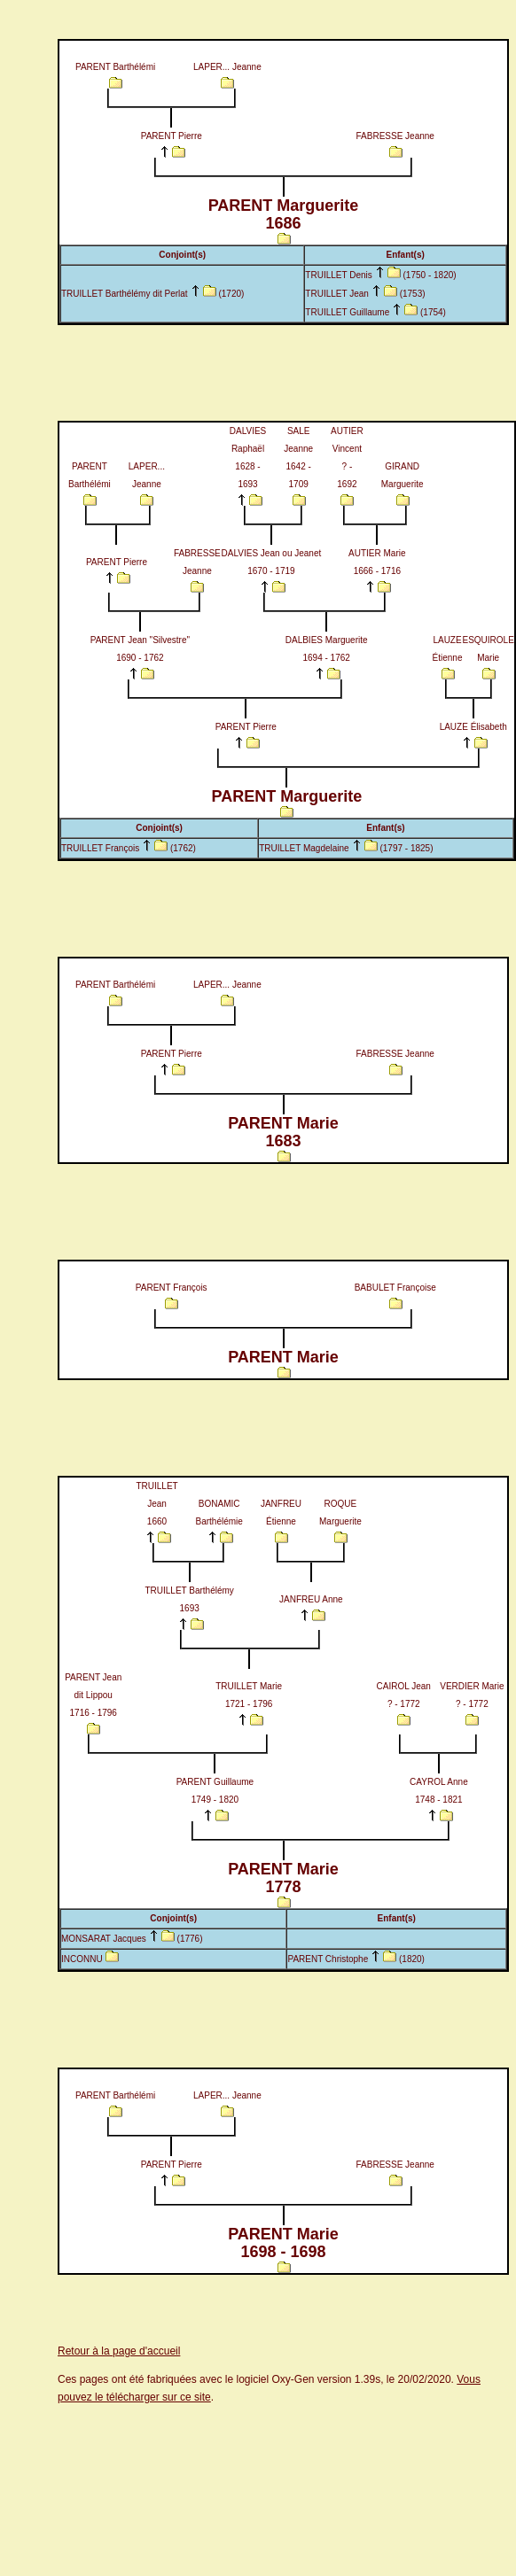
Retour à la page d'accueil (119, 2351)
